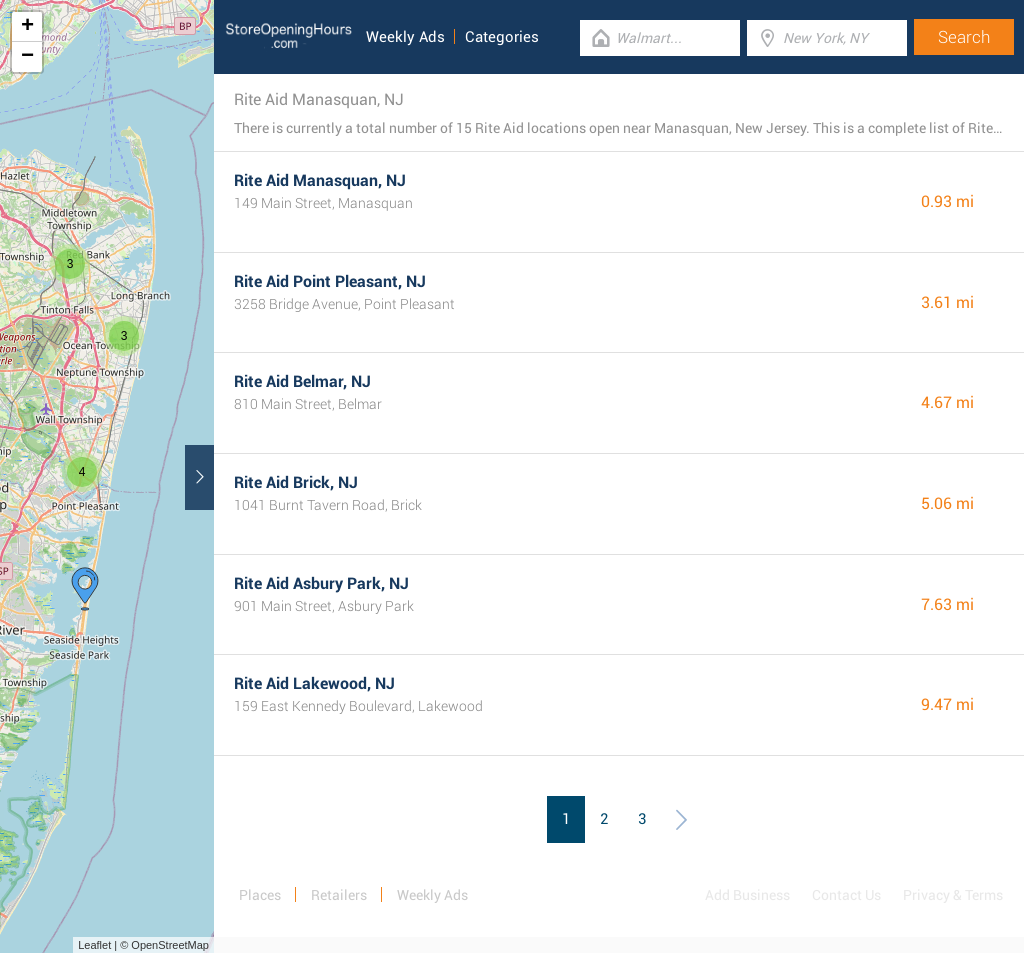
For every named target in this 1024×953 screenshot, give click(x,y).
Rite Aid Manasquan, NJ (320, 180)
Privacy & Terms (953, 895)
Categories (502, 37)
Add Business (747, 895)
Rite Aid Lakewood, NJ (314, 683)
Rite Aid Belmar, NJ (302, 381)
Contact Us (846, 895)
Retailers (339, 895)
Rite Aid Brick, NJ (296, 482)
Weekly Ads (405, 37)
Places (260, 895)
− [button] (27, 57)
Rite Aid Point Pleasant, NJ (330, 281)
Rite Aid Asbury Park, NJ (321, 583)
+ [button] (27, 27)
